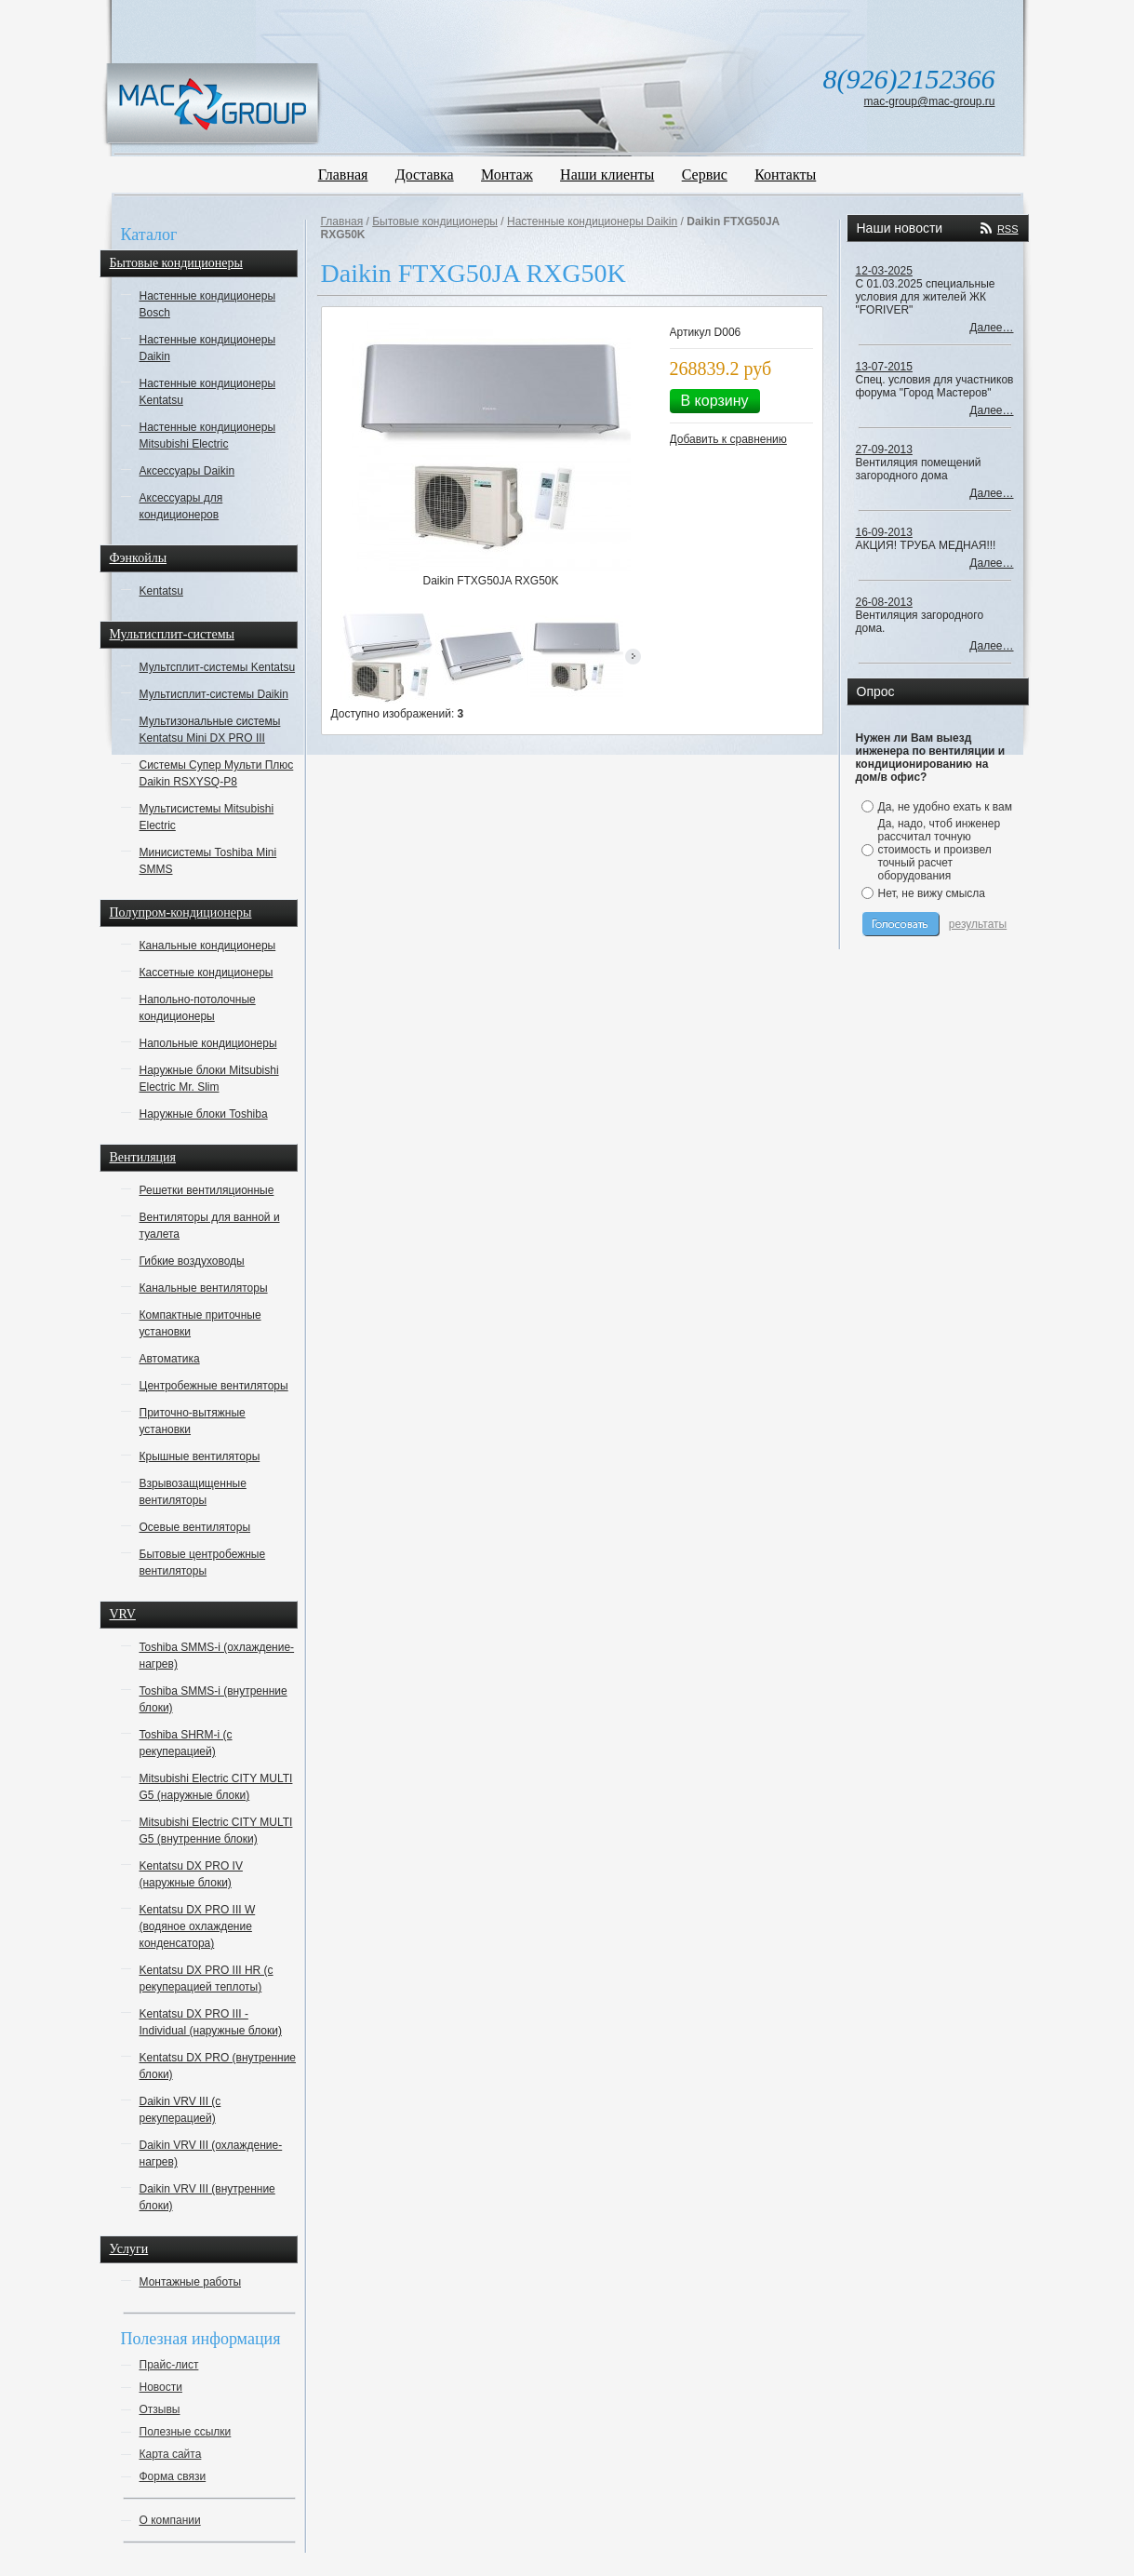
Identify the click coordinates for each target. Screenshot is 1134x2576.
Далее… (991, 327)
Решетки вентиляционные (207, 1190)
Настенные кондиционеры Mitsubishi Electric (208, 435)
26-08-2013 (884, 602)
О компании (170, 2520)
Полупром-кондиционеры (181, 912)
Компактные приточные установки (200, 1323)
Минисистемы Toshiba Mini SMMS (208, 861)
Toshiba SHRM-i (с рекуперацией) (186, 1743)
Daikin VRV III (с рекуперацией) (180, 2110)
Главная (343, 174)
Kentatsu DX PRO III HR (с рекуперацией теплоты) (206, 1978)
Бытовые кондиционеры (176, 263)
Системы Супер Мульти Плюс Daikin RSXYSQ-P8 (217, 773)
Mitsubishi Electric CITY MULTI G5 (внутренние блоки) (216, 1830)
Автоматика (170, 1358)
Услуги (129, 2249)
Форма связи (173, 2476)
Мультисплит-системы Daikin (214, 694)
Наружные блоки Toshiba (204, 1113)
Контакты (785, 174)
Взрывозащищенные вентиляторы (193, 1492)
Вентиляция (143, 1157)
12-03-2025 (884, 270)
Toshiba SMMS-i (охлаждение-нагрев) (217, 1655)
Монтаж (507, 174)
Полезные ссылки (186, 2431)
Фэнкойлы (138, 558)
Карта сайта (171, 2454)
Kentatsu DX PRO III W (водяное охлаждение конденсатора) (198, 1926)
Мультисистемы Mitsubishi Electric (207, 817)
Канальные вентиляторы (204, 1288)
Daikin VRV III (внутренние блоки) (207, 2197)
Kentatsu (161, 590)
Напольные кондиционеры (208, 1043)
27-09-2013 (884, 449)
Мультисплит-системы (172, 634)
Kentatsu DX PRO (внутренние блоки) (218, 2066)
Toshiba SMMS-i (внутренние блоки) (213, 1699)
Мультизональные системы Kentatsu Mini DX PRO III (210, 730)
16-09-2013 (884, 532)
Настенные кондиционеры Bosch (208, 304)
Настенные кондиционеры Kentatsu (208, 392)
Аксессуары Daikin (187, 470)
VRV (123, 1614)
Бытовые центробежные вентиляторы (203, 1562)
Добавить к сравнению (728, 439)
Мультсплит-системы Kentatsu (218, 667)
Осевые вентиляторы (195, 1527)
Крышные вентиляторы (200, 1456)
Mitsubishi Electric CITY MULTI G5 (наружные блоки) (216, 1787)
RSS (1008, 229)
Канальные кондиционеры (208, 945)
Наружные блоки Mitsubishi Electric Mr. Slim (209, 1078)
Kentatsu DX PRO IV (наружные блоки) (191, 1874)
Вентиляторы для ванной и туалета (210, 1226)
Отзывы (160, 2409)
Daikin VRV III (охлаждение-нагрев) (211, 2153)
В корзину (715, 401)
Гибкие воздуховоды (192, 1261)
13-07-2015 (884, 366)
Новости (161, 2387)
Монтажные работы (191, 2281)
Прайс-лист (169, 2364)
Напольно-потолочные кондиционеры (198, 1008)
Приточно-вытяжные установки (193, 1421)
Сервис (704, 174)
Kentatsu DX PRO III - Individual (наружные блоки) (211, 2022)
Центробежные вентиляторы (214, 1385)
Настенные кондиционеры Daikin (208, 348)
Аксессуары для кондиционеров (181, 506)
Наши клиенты (607, 174)
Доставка (424, 174)
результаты (978, 924)
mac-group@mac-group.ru (929, 101)
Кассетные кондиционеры (206, 972)
